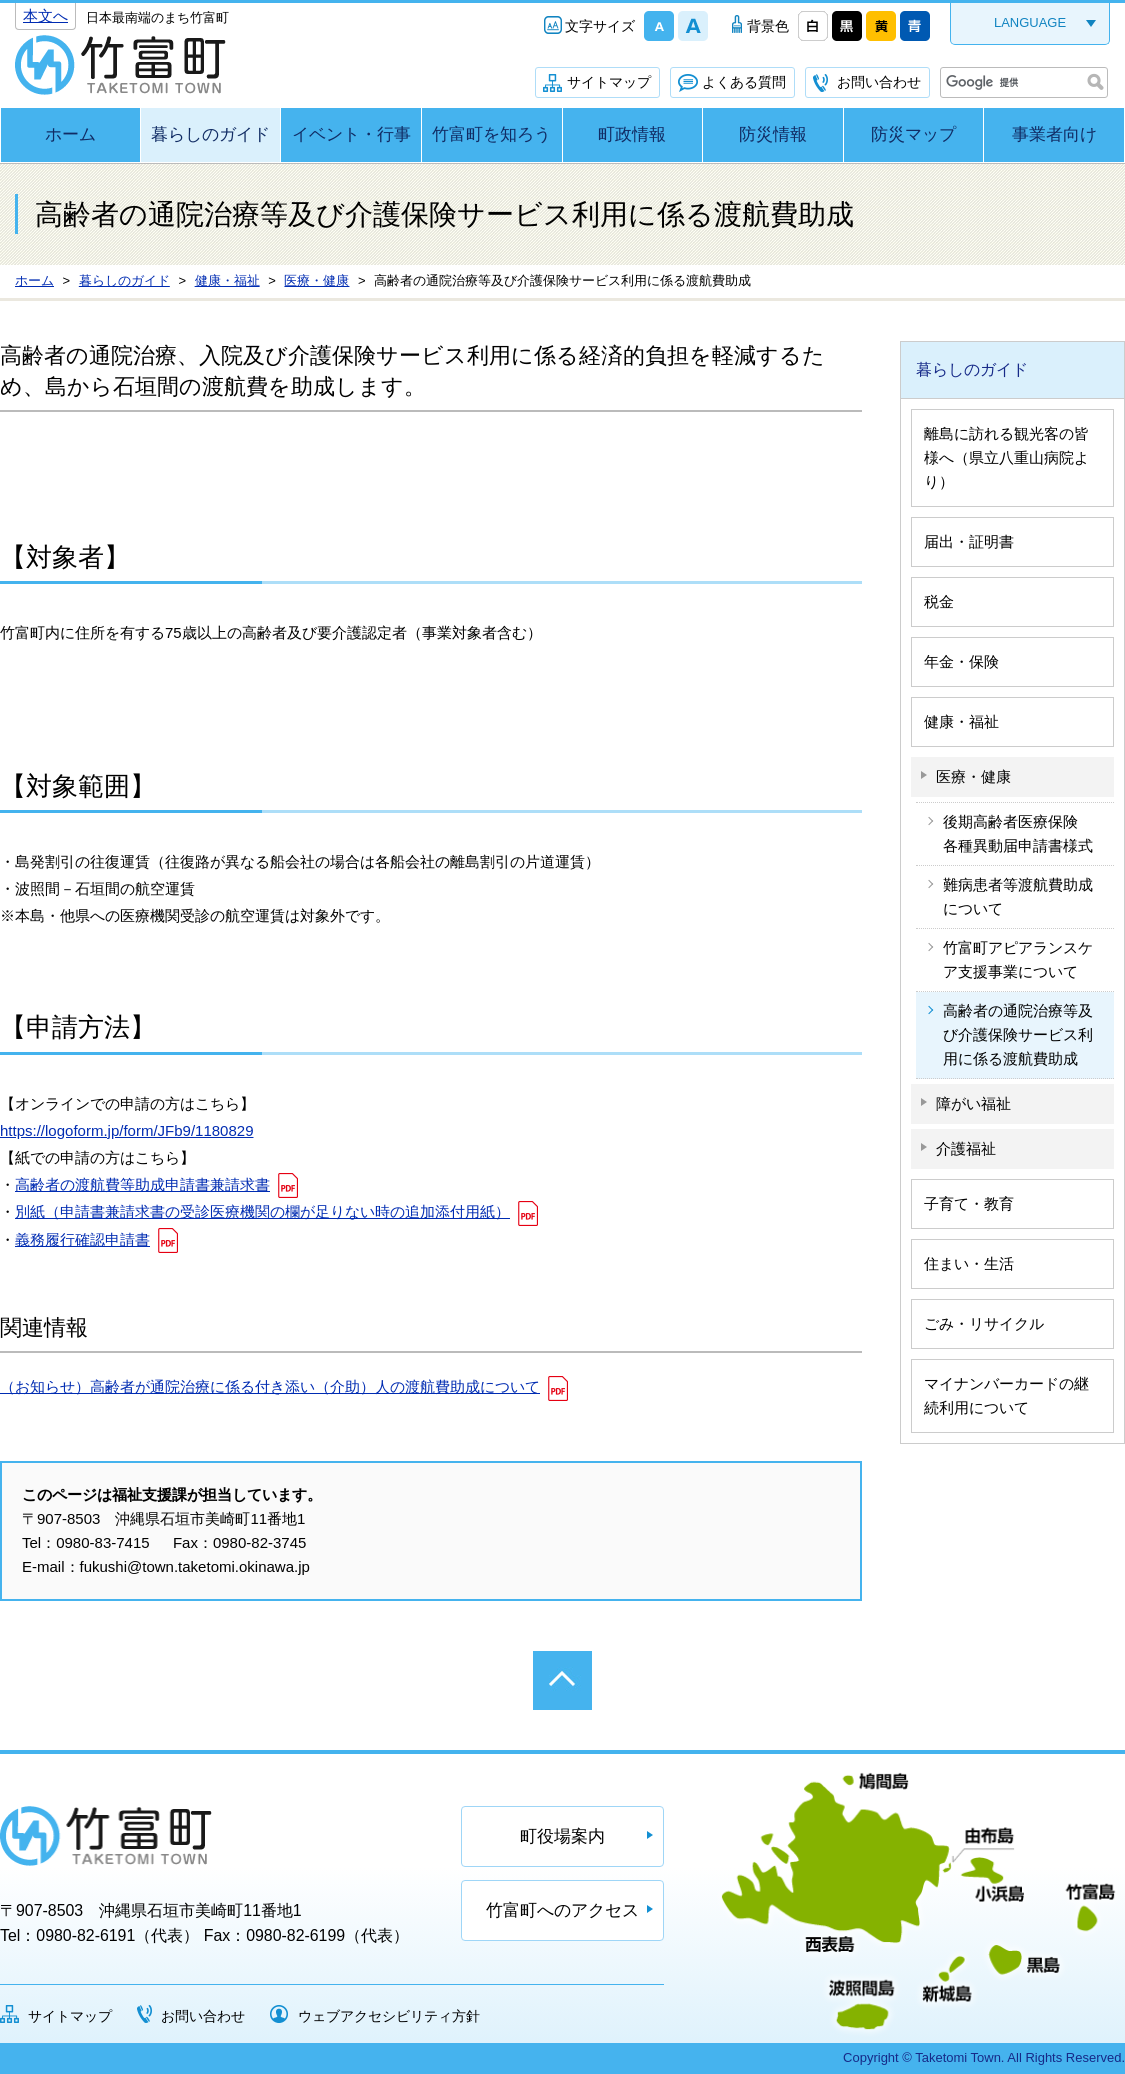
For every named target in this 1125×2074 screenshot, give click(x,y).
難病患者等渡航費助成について (1018, 896)
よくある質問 (744, 82)
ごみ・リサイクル (984, 1323)
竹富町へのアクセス (562, 1910)
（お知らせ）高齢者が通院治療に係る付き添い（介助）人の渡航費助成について (270, 1386)
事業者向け (1054, 134)
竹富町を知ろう (491, 134)
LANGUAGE (1030, 22)
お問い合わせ (879, 82)
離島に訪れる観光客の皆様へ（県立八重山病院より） (1006, 457)
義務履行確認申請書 (82, 1239)
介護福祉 (966, 1148)
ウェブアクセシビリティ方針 (389, 2016)
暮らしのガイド (210, 134)
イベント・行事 (351, 134)
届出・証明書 (969, 541)
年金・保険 (961, 661)
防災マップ (913, 134)
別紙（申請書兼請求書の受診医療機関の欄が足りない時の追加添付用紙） (262, 1211)
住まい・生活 (969, 1263)
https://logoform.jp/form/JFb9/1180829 (126, 1130)
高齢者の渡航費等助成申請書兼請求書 (142, 1184)
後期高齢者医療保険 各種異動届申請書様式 (1018, 833)
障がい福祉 (973, 1103)
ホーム (70, 134)
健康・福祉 (961, 721)
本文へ (45, 15)
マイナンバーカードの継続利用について (1006, 1395)
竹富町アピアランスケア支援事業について (1018, 959)
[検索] (1022, 83)
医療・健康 (973, 776)
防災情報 (773, 134)
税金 (939, 601)
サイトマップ (609, 82)
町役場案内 (562, 1836)
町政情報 (632, 134)
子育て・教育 (969, 1203)
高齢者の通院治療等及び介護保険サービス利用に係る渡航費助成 (1018, 1034)
